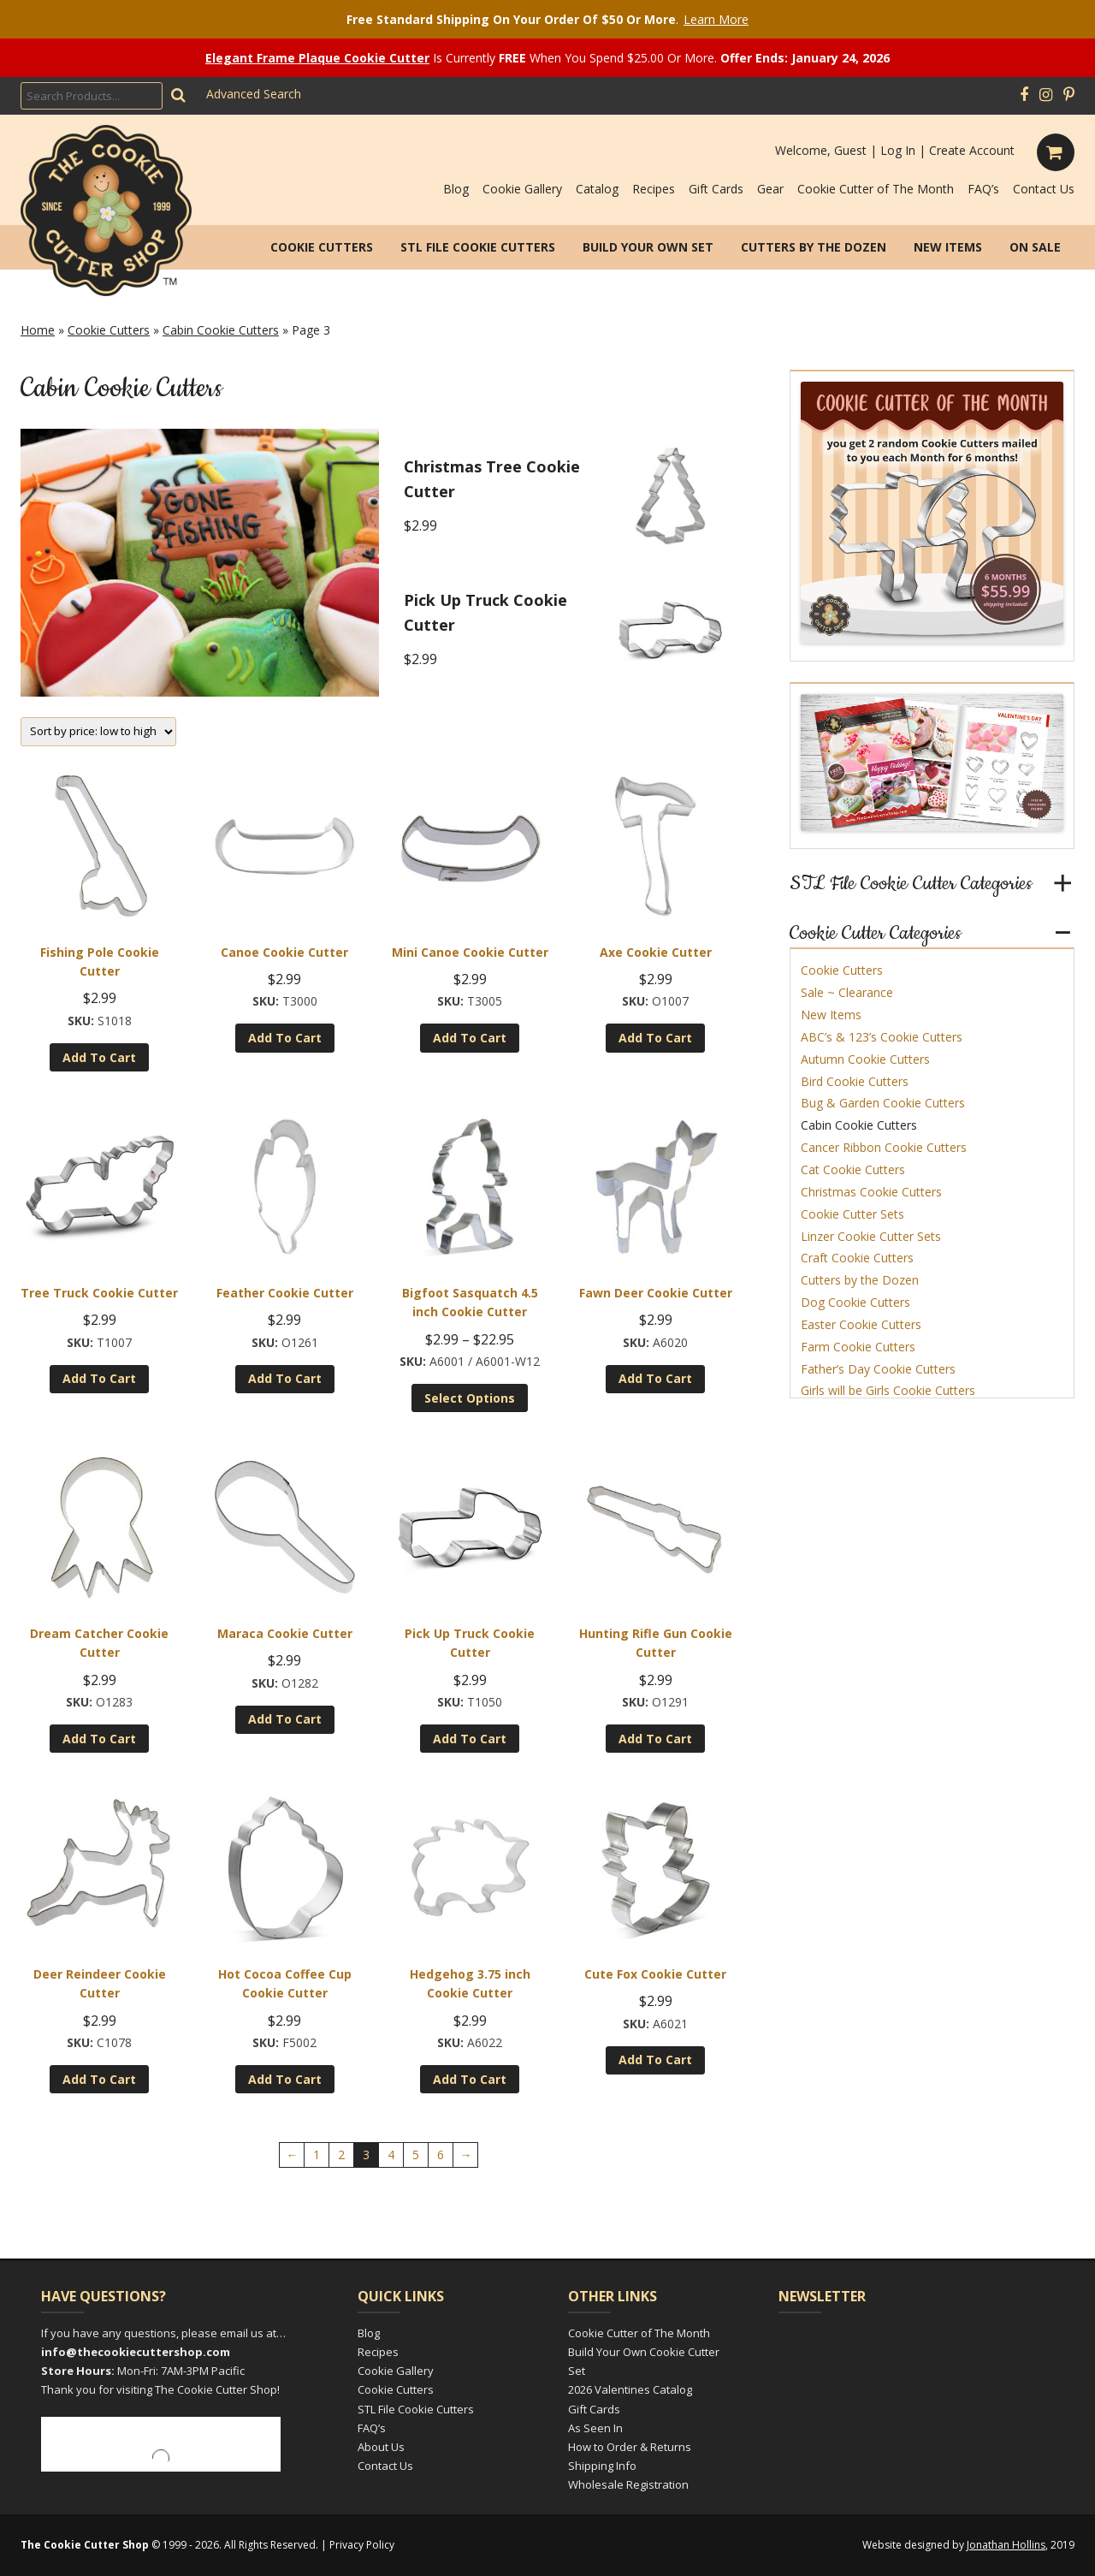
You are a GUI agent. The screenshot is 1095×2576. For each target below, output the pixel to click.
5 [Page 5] (415, 2154)
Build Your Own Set (648, 247)
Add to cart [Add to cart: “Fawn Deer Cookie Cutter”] (655, 1378)
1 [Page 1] (316, 2154)
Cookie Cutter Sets (852, 1214)
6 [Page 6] (440, 2154)
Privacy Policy (361, 2544)
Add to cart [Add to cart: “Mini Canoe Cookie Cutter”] (469, 1038)
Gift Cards (716, 189)
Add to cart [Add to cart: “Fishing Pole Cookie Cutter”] (99, 1057)
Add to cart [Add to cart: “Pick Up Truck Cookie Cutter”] (469, 1738)
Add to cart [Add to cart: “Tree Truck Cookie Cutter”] (99, 1378)
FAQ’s (983, 189)
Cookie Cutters (321, 247)
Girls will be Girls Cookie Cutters (888, 1390)
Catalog (597, 189)
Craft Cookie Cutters (857, 1257)
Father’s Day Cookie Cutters (878, 1369)
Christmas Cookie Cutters (871, 1192)
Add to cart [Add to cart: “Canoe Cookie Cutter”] (285, 1038)
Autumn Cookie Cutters (865, 1059)
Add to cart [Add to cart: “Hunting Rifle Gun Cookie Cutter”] (655, 1738)
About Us (381, 2446)
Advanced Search (253, 94)
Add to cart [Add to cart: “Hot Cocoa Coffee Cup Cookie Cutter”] (285, 2079)
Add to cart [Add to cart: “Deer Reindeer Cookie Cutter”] (99, 2079)
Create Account (972, 150)
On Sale (1035, 247)
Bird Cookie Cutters (855, 1081)
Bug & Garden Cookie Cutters (883, 1103)
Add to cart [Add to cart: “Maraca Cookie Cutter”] (285, 1719)
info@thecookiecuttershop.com (135, 2351)
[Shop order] (98, 731)
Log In (897, 150)
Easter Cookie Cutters (861, 1324)
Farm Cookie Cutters (858, 1346)
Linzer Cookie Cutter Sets (871, 1236)
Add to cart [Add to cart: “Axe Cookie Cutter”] (655, 1038)
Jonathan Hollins (1006, 2544)
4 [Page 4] (391, 2154)
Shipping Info (602, 2465)
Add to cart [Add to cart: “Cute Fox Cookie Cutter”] (655, 2059)
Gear (770, 189)
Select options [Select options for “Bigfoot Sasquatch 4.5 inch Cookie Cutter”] (469, 1398)
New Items (948, 247)
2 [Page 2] (341, 2154)
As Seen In (595, 2428)
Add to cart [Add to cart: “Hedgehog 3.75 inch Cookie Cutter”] (469, 2079)
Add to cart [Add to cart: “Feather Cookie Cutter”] (285, 1378)
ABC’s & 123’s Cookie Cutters (881, 1037)
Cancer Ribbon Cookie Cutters (884, 1147)
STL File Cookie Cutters (477, 247)
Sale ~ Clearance (847, 992)
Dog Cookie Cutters (855, 1302)
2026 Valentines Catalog (630, 2389)
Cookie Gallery (522, 189)
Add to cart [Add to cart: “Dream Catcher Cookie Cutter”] (99, 1738)
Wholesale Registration (628, 2484)
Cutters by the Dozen (813, 247)
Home (38, 330)
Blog (456, 189)
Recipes (653, 189)
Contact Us (1043, 189)
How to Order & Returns (629, 2446)
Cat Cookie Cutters (853, 1169)
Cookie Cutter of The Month (875, 189)
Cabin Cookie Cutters (221, 330)
